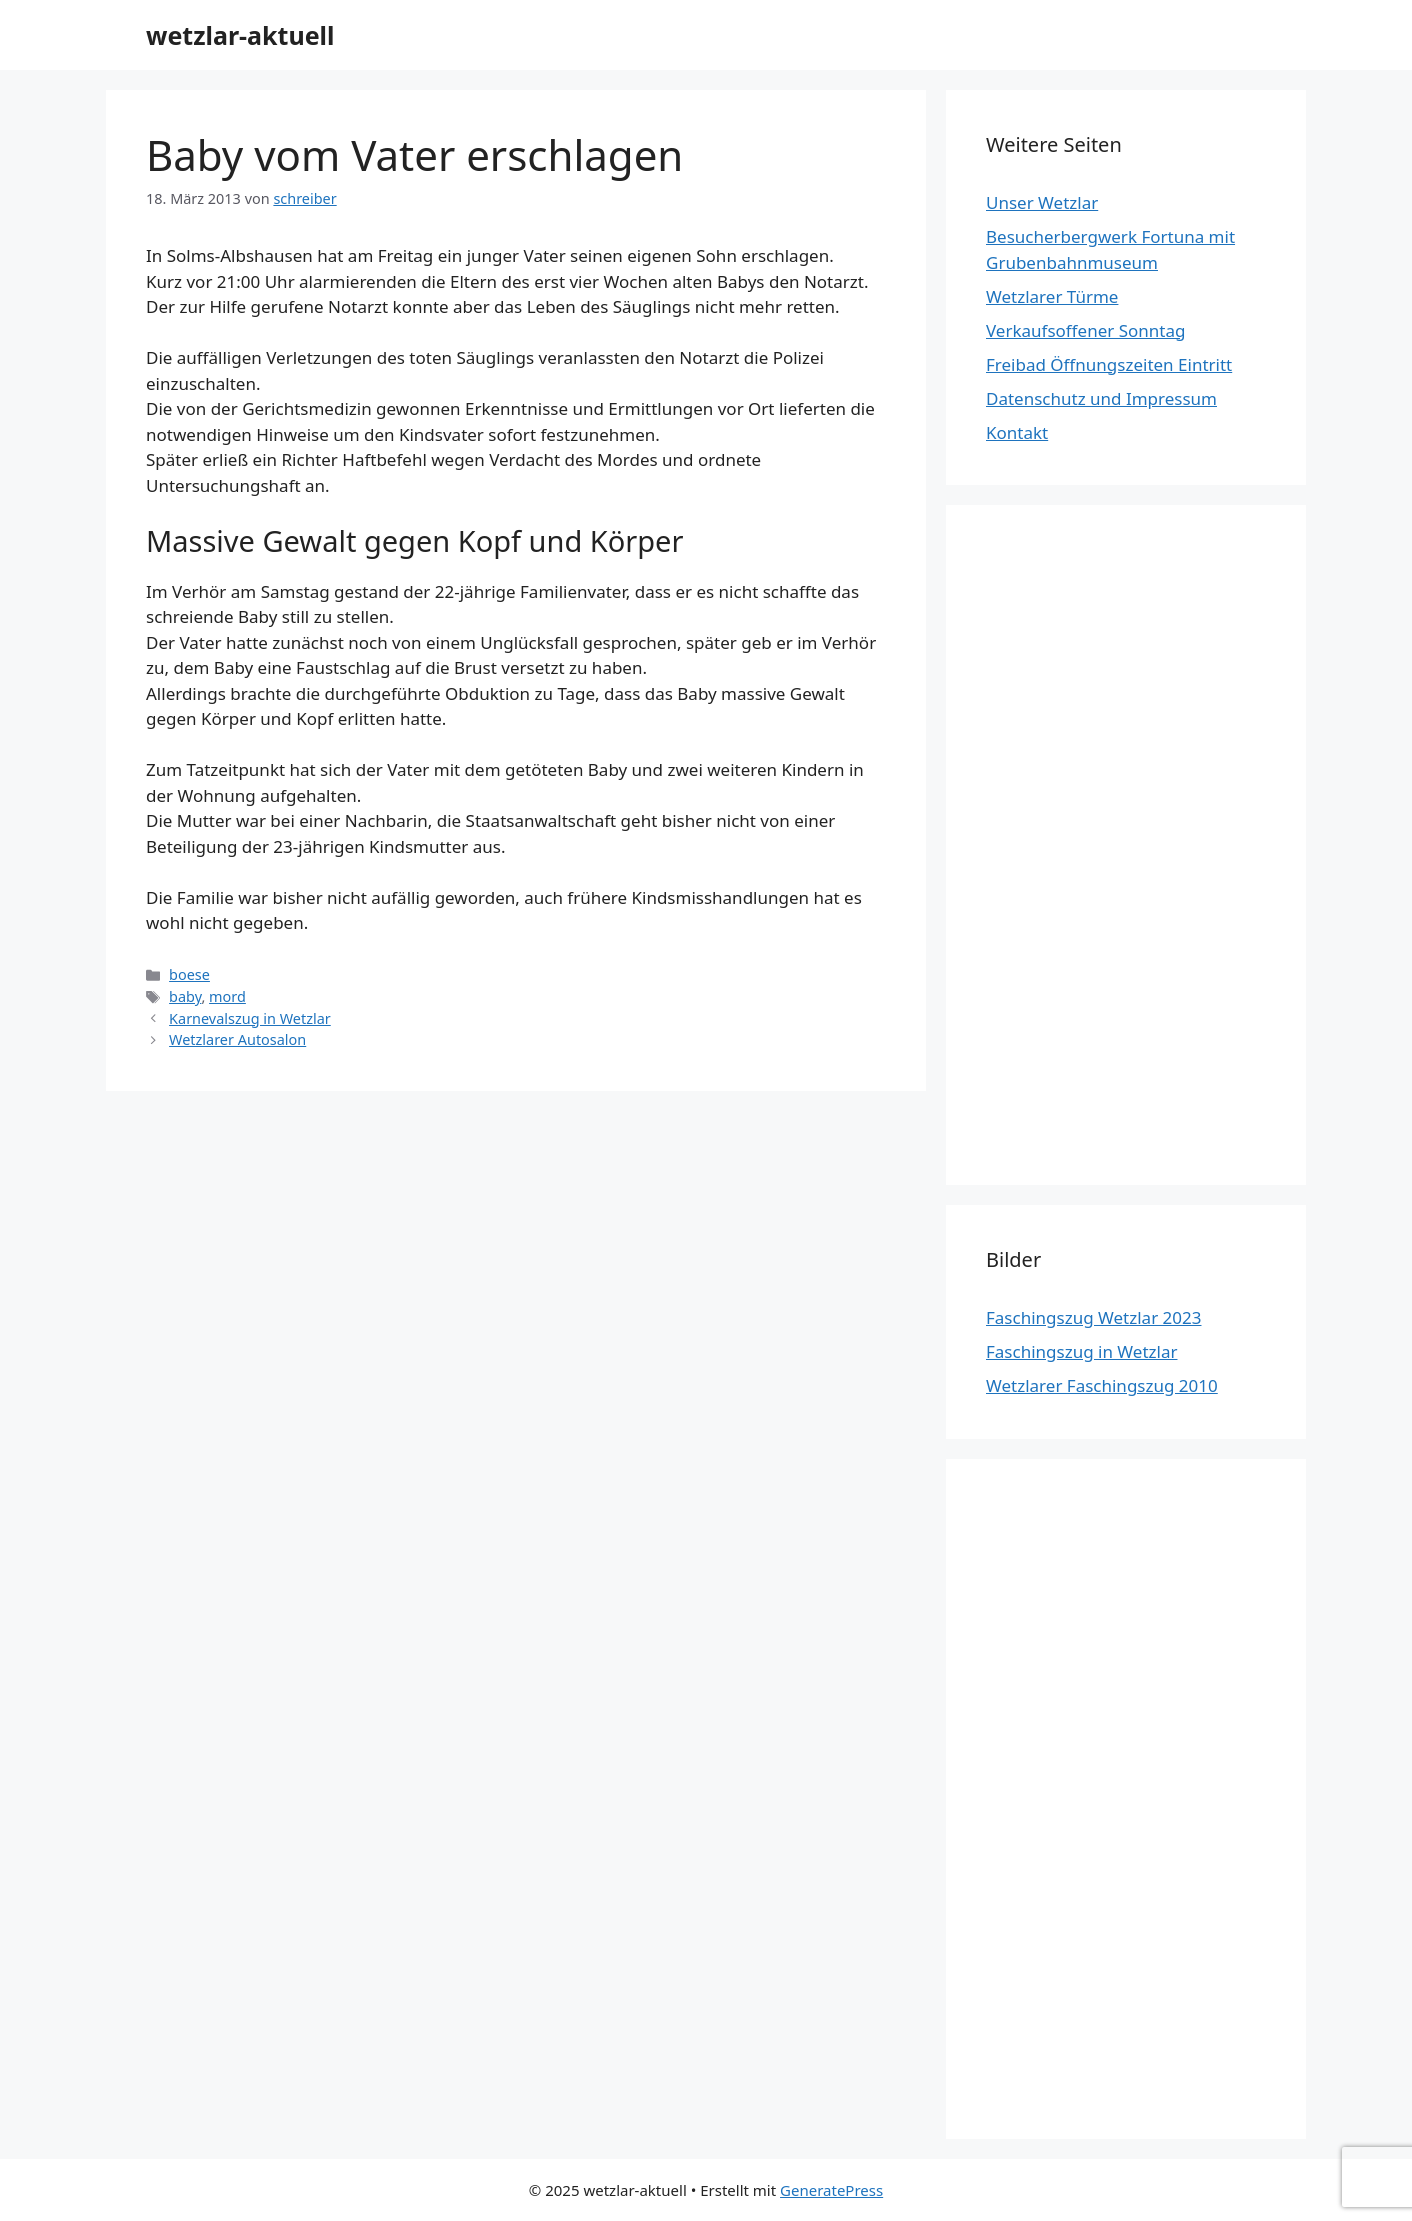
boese (189, 974)
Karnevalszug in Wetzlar (250, 1018)
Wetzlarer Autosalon (237, 1039)
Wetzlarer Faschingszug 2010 (1102, 1385)
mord (227, 996)
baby (185, 996)
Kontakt (1017, 432)
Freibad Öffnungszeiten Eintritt (1109, 364)
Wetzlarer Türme (1052, 296)
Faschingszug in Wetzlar (1081, 1351)
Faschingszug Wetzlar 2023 (1093, 1317)
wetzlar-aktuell (240, 35)
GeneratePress (831, 2190)
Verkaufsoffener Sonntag (1085, 330)
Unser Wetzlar (1042, 202)
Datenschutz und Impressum (1101, 398)
